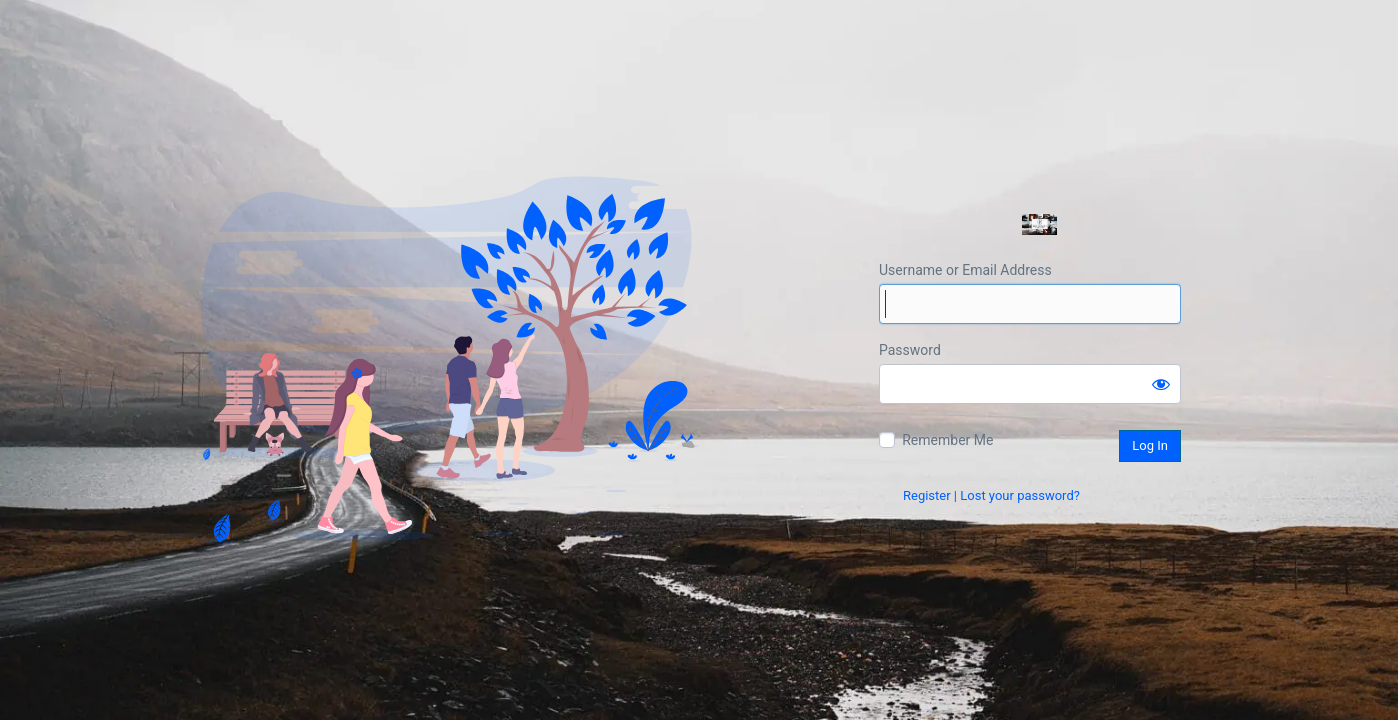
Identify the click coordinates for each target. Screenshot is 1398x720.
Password (910, 350)
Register (927, 495)
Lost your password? (1020, 495)
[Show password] (1161, 384)
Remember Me (947, 440)
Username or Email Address (965, 270)
